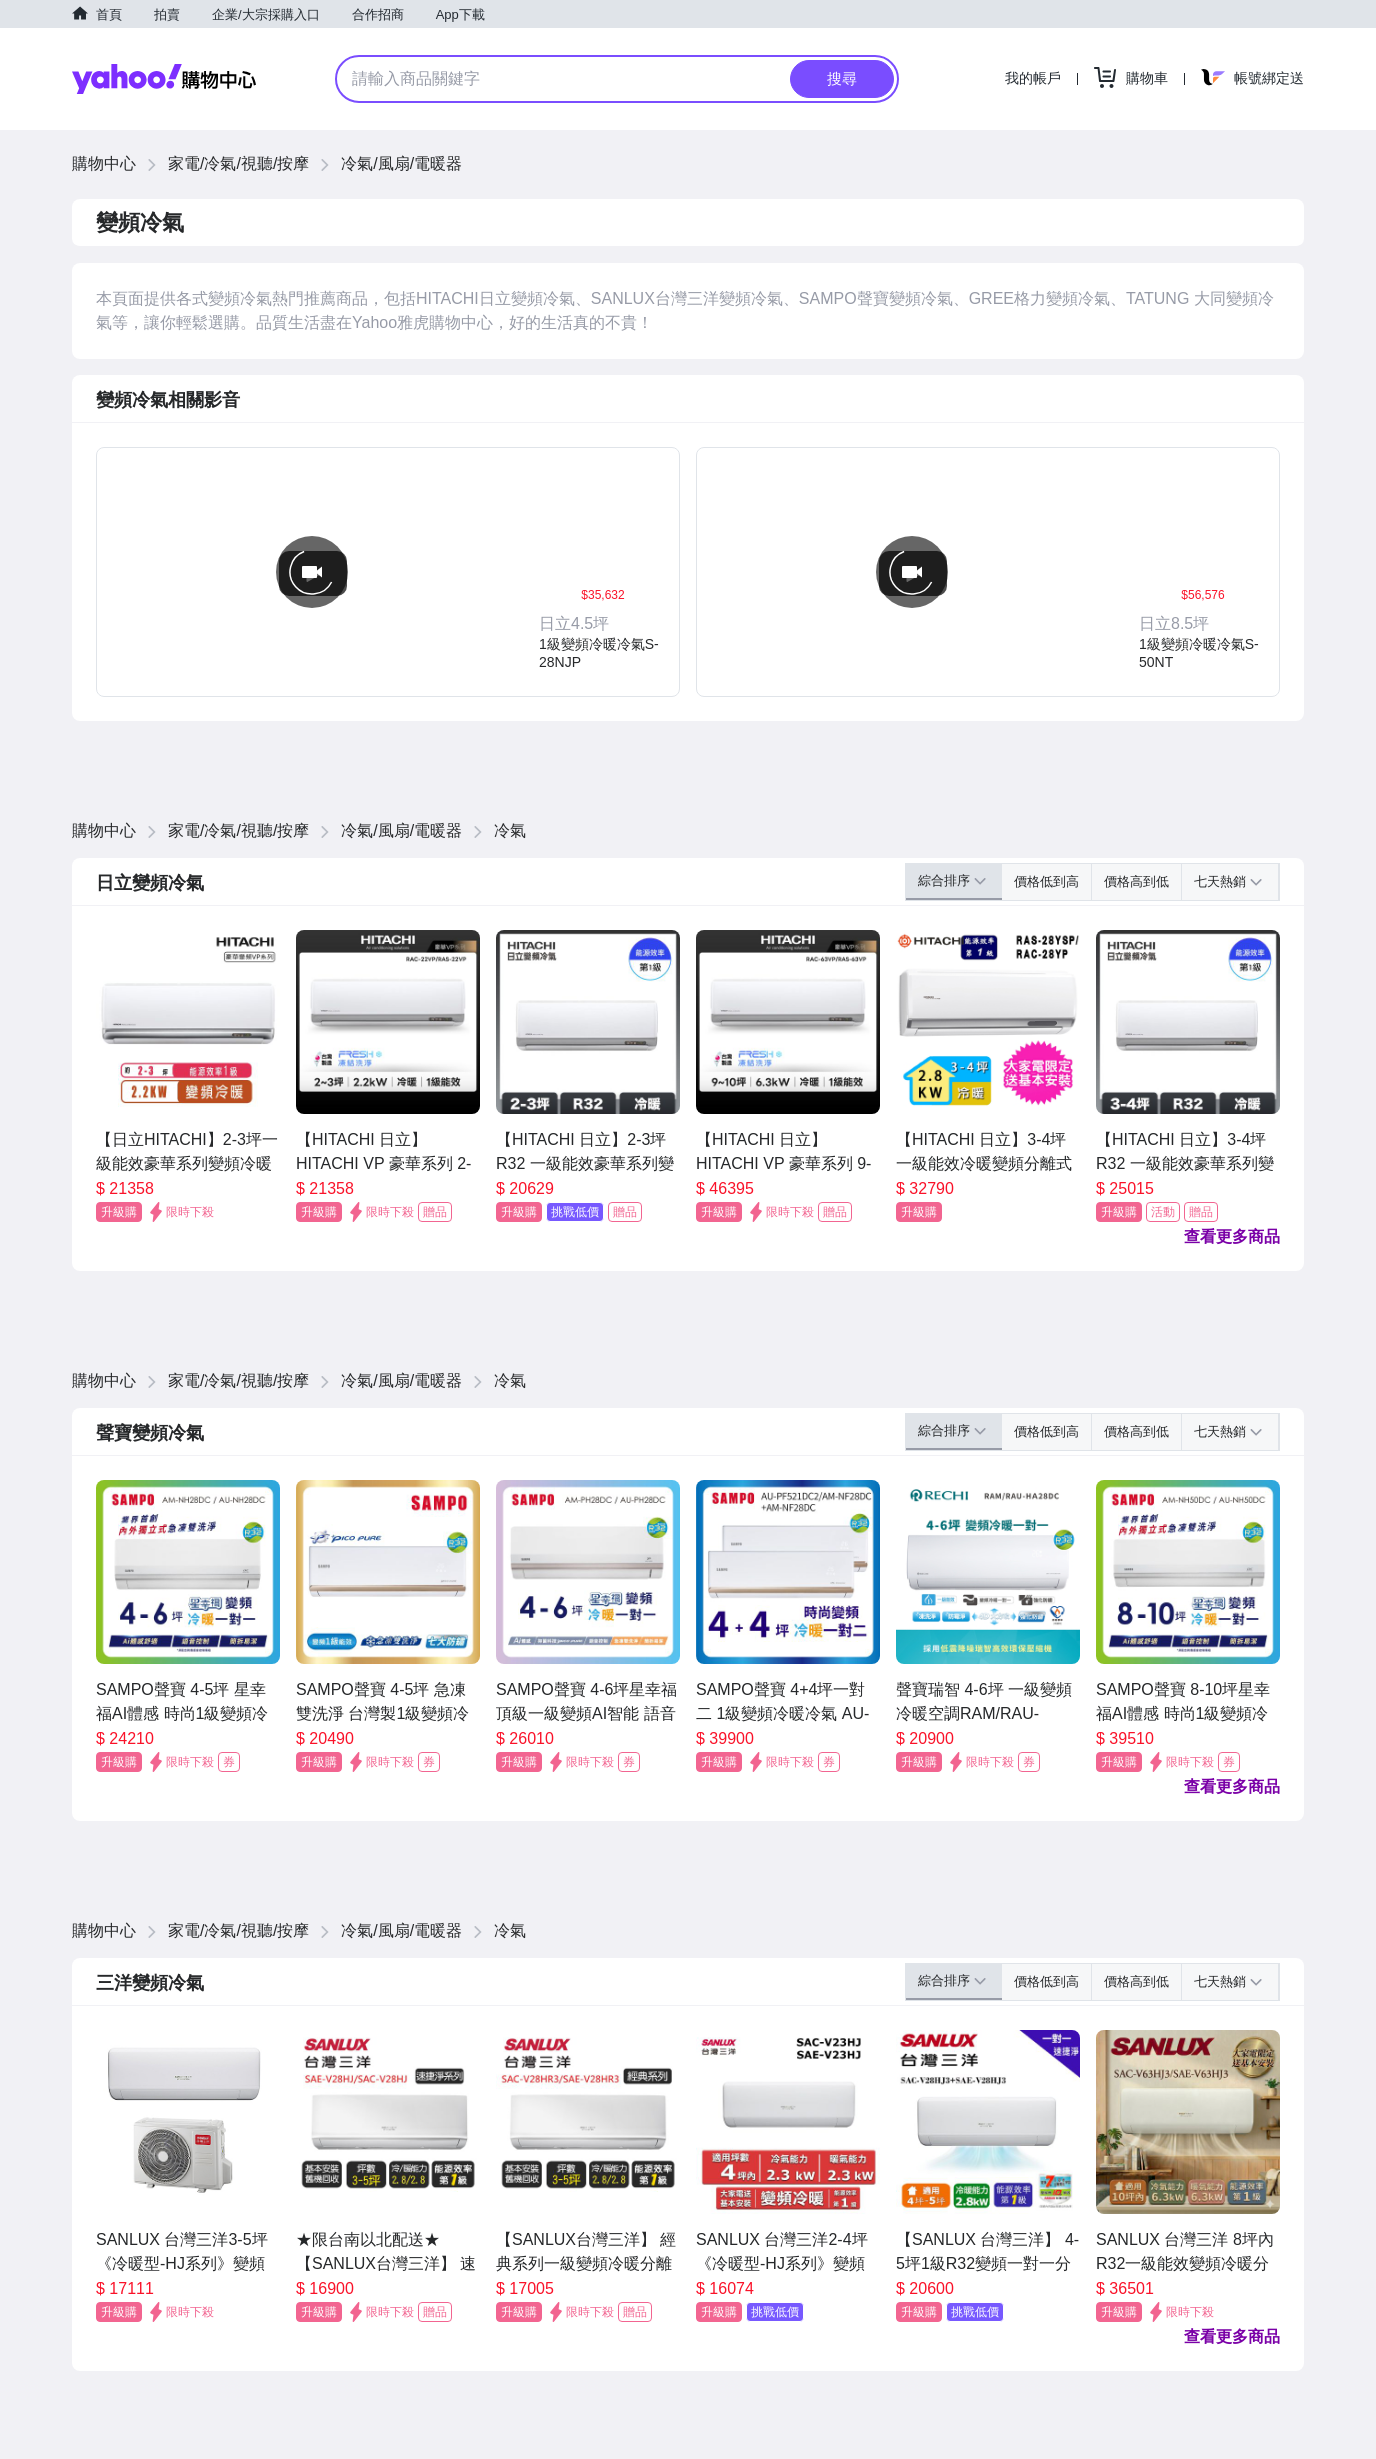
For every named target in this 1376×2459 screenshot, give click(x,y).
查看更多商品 (1232, 1236)
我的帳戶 (1033, 78)
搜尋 (842, 78)
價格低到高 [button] (1046, 881)
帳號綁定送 (1269, 78)
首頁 (109, 14)
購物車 (1147, 78)
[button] (603, 572)
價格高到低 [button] (1136, 881)
